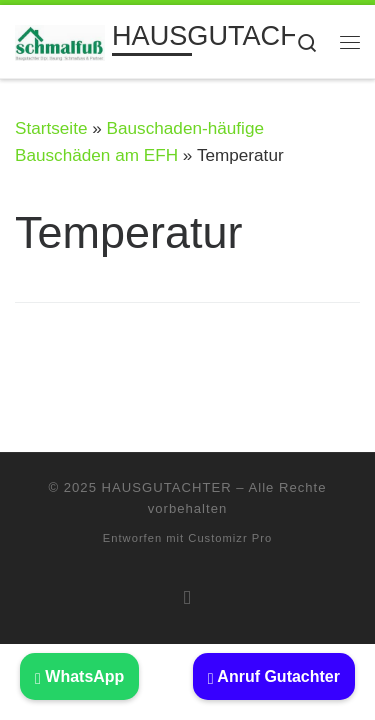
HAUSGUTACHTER (167, 487)
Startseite (51, 128)
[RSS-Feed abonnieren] (187, 597)
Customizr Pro (230, 538)
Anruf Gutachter (274, 676)
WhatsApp (79, 676)
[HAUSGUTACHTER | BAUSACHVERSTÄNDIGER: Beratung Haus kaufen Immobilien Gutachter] (60, 40)
